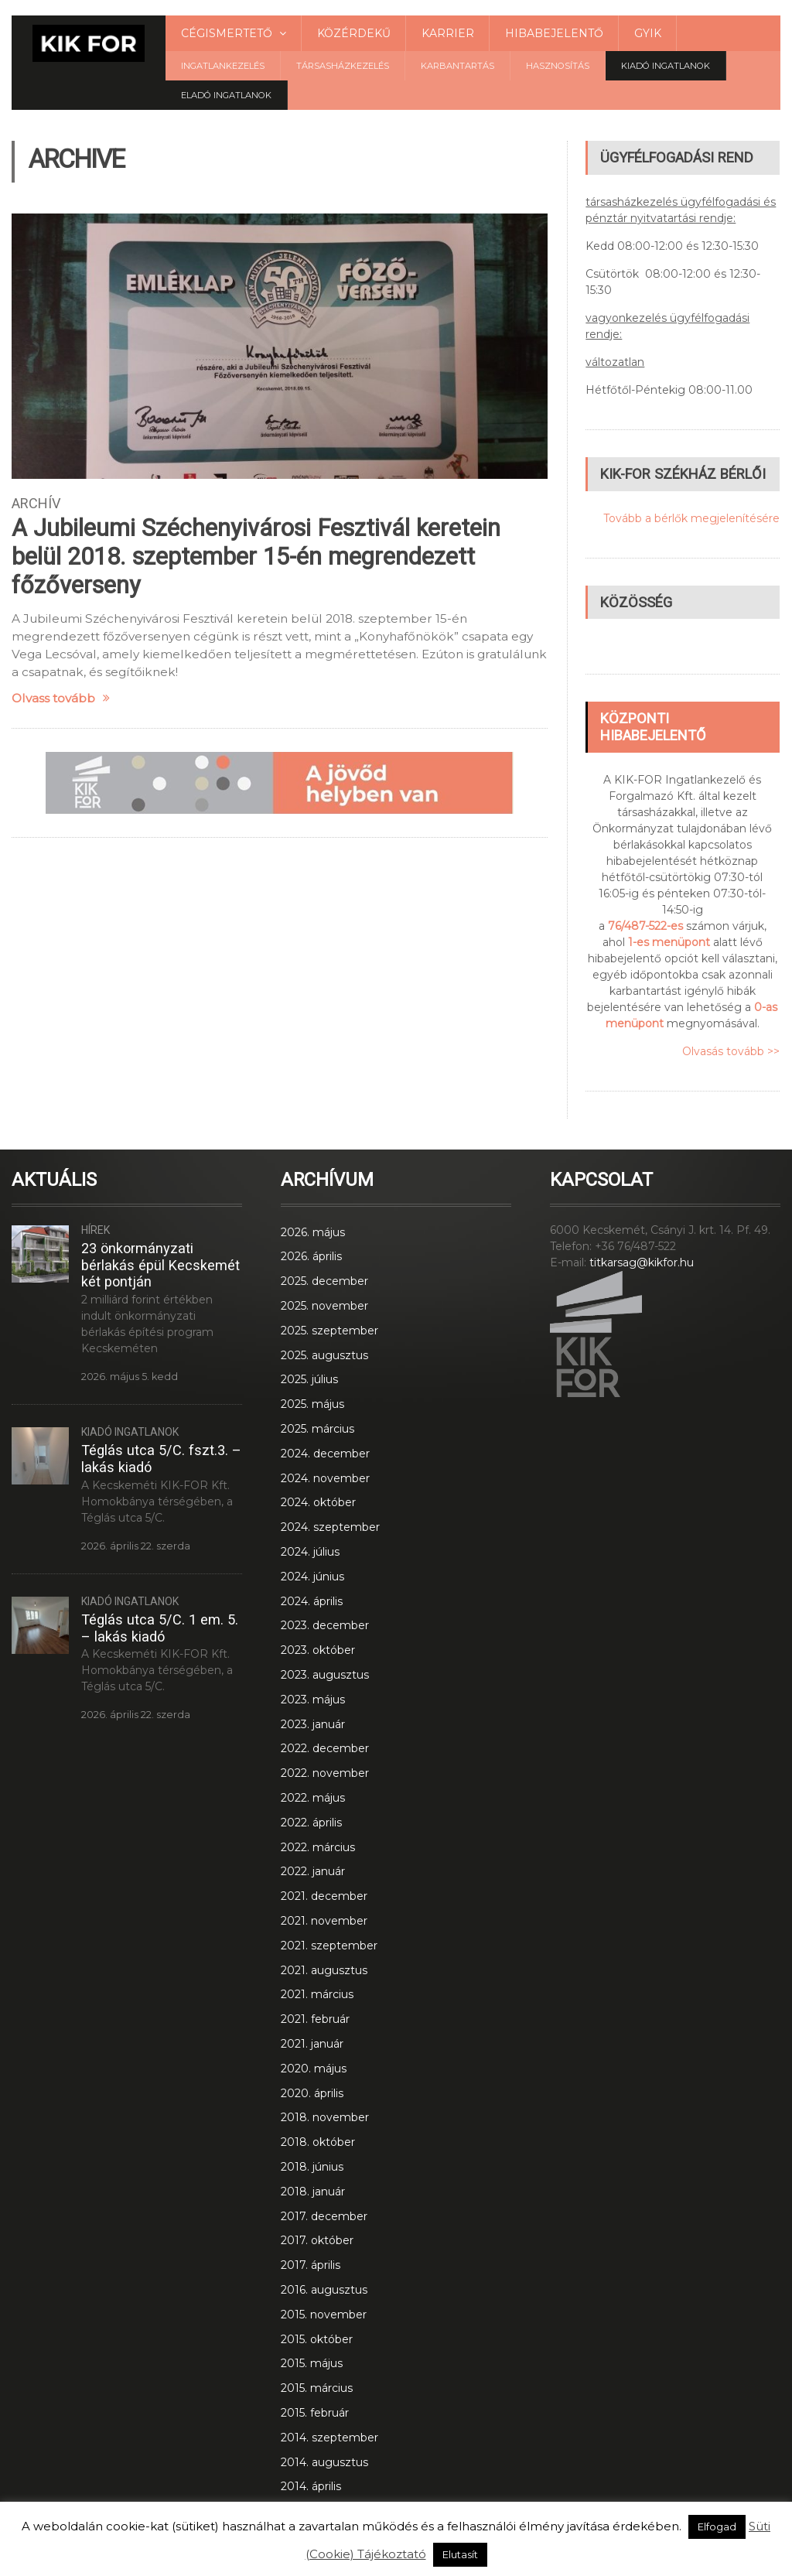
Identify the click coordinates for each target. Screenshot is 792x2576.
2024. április (312, 1601)
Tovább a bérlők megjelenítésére (691, 518)
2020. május (313, 2068)
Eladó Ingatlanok (226, 95)
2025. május (312, 1404)
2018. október (318, 2142)
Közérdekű (354, 33)
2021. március (317, 1994)
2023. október (318, 1650)
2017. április (310, 2265)
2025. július (309, 1379)
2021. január (312, 2044)
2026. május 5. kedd (129, 1376)
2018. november (325, 2117)
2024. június (312, 1577)
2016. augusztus (324, 2290)
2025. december (324, 1281)
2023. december (325, 1625)
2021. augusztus (324, 1970)
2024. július (310, 1552)
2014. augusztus (324, 2462)
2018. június (312, 2167)
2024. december (325, 1454)
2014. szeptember (329, 2437)
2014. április (311, 2486)
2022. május (313, 1798)
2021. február (315, 2019)
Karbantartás (457, 65)
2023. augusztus (325, 1675)
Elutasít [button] (460, 2554)
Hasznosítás (557, 65)
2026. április (311, 1256)
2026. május (313, 1232)
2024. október (318, 1502)
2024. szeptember (330, 1527)
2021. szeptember (329, 1945)
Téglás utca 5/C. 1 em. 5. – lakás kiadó (159, 1628)
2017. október (317, 2240)
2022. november (325, 1773)
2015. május (312, 2363)
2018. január (313, 2191)
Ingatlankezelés (223, 65)
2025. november (324, 1306)
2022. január (313, 1871)
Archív (36, 503)
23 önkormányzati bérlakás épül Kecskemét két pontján (160, 1265)
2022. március (318, 1847)
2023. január (313, 1724)
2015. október (317, 2339)
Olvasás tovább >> (731, 1051)
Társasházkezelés (342, 65)
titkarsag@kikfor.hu (641, 1262)
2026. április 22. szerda (135, 1546)
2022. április (311, 1823)
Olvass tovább (61, 698)
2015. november (324, 2314)
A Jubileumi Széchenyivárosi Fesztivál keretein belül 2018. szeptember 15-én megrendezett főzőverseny (256, 557)
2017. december (324, 2216)
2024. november (325, 1478)
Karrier (448, 33)
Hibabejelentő (554, 33)
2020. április (312, 2093)
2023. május (313, 1700)
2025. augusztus (324, 1355)
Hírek (95, 1230)
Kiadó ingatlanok (665, 65)
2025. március (317, 1429)
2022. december (325, 1748)
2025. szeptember (329, 1331)
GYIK (647, 33)
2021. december (324, 1896)
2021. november (324, 1921)
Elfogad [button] (717, 2526)
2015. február (315, 2413)
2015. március (317, 2388)
